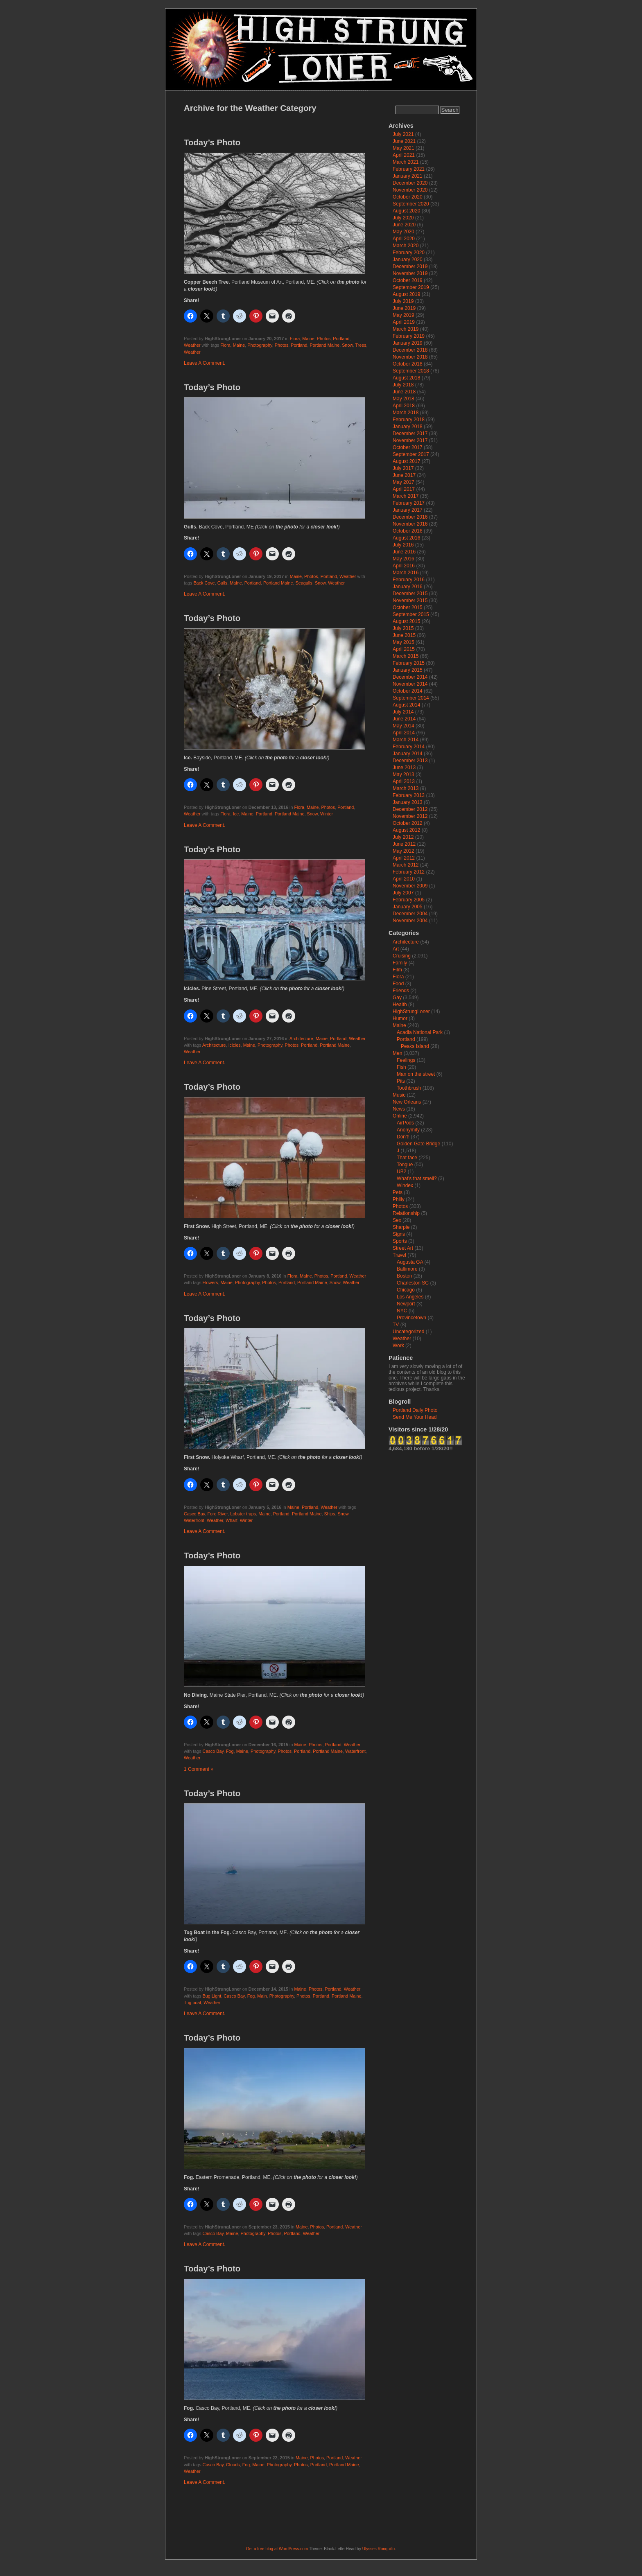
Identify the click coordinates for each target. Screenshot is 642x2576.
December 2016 (410, 517)
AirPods (405, 1123)
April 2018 (404, 406)
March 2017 (405, 496)
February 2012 (409, 872)
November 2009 (410, 886)
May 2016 (403, 559)
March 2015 (405, 656)
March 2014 (405, 740)
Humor (400, 1018)
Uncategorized (408, 1331)
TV (396, 1325)
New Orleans (407, 1102)
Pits (401, 1081)
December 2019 (410, 266)
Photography (259, 345)
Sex (397, 1220)
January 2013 (408, 802)
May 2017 (403, 482)
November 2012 (410, 816)
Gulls (222, 582)
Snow (347, 345)
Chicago (406, 1290)
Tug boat (192, 2002)
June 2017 (404, 475)
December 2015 (410, 593)
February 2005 (409, 900)
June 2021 (404, 141)
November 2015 (410, 600)
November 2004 (410, 920)
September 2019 (411, 287)
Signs (399, 1234)
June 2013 (404, 767)
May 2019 (403, 315)
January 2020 (408, 259)
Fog (230, 1751)
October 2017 (408, 447)
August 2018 (406, 378)
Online (400, 1116)
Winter (326, 813)
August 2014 (406, 705)
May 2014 (403, 726)
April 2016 (404, 566)
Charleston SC (413, 1283)
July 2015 (403, 628)
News (399, 1109)
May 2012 (403, 851)
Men (397, 1053)
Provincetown (411, 1318)
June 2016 (404, 552)
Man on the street (416, 1074)
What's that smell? (417, 1178)
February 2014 (409, 747)
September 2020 (411, 204)
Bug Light (212, 1996)
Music (399, 1095)
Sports (400, 1241)
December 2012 (410, 809)
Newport (406, 1304)
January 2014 (408, 753)
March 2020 (405, 245)
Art (396, 949)
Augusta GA (410, 1262)
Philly (399, 1199)
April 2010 (404, 879)
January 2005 (408, 907)
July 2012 (403, 837)
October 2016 (408, 531)
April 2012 (404, 858)
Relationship (406, 1213)
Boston (404, 1276)
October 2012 (408, 823)
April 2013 (404, 781)
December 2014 (410, 677)
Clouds (233, 2464)
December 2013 (410, 760)
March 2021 (405, 162)
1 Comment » (198, 1769)
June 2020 (404, 225)
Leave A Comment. (204, 363)
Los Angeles (410, 1297)
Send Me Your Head (414, 1417)
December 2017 (410, 433)
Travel (399, 1255)
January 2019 (408, 343)
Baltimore (407, 1269)
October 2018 (408, 364)
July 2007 (403, 893)
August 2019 (406, 294)
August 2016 (406, 538)
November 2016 (410, 524)
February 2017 (409, 503)
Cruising (402, 956)
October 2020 (408, 197)
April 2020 (404, 239)
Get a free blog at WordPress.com (277, 2549)
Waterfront (194, 1520)
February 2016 (409, 579)
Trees (360, 345)
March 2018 (405, 412)
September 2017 (411, 454)
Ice (236, 813)
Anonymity (408, 1130)
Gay (397, 997)
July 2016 (403, 545)
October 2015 (408, 607)
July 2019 (403, 301)
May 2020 (403, 232)
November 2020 (410, 190)
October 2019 (408, 280)
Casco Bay (194, 1513)
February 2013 (409, 795)
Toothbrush (409, 1088)
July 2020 (403, 218)
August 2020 (406, 211)
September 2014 (411, 698)
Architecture (301, 1038)
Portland (341, 338)
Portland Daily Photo (415, 1410)
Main (262, 1996)
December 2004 (410, 914)
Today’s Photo (212, 142)
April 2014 (404, 733)
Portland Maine (325, 345)
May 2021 (403, 148)
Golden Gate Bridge (418, 1144)
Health (400, 1004)
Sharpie (401, 1227)
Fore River (217, 1513)
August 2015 (406, 621)
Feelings (406, 1060)
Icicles (234, 1045)
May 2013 (403, 774)
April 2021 (404, 155)
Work (398, 1345)
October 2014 (408, 691)
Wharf (231, 1520)
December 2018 (410, 350)
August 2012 (406, 830)
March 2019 (405, 329)
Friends (401, 990)
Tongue (405, 1164)
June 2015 (404, 635)
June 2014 (404, 719)
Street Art (403, 1248)
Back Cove (204, 582)
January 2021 (408, 176)
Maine (308, 338)
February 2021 (409, 169)
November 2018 (410, 357)
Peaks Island (415, 1046)
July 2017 (403, 468)
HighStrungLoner (411, 1011)
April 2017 (404, 489)
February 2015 (409, 663)
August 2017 (406, 461)
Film (397, 970)
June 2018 (404, 392)
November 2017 (410, 440)
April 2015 (404, 649)
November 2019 (410, 273)
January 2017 (408, 510)
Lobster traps (243, 1513)
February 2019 (409, 336)
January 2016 (408, 586)
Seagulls (304, 582)
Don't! (403, 1137)
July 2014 (403, 712)
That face (407, 1157)
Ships (329, 1513)
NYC (402, 1311)
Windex (405, 1185)
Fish (401, 1067)
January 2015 (408, 670)
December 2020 (410, 183)
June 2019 (404, 308)
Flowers (210, 1282)
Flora (295, 338)
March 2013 (405, 788)
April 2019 (404, 322)
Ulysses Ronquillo (378, 2549)
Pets (397, 1192)
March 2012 (405, 865)
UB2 (401, 1171)
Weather (192, 345)
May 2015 (403, 642)
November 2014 (410, 684)
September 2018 (411, 371)
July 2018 (403, 385)
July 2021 (403, 134)
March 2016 (405, 573)
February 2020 (409, 252)
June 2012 (404, 844)
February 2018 (409, 419)
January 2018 (408, 426)
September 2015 (411, 614)
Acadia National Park (420, 1032)
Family (400, 963)
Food (398, 984)
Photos (324, 338)
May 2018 (403, 399)
